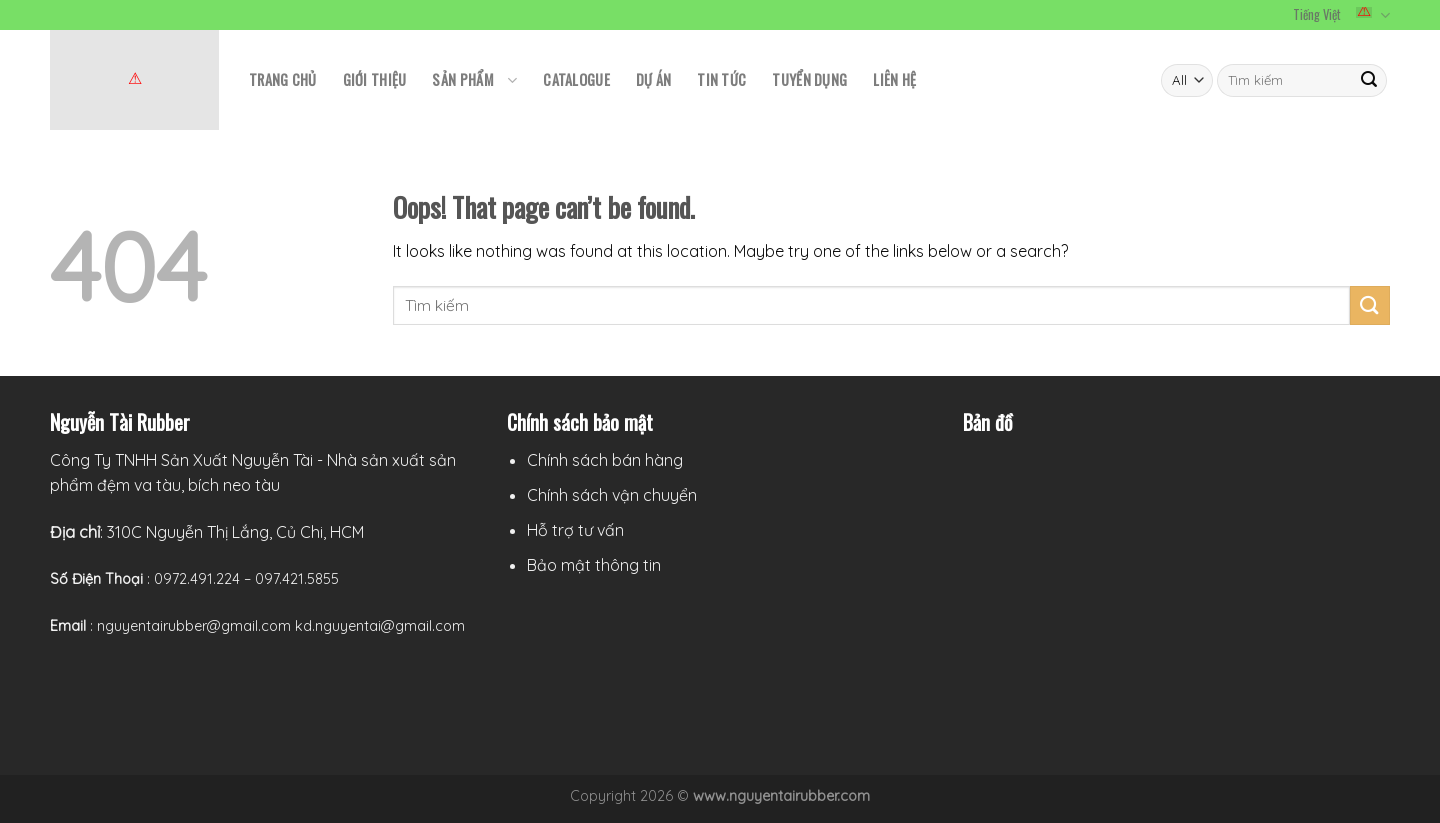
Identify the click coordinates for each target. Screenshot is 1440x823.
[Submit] (1370, 305)
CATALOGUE (576, 79)
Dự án (653, 79)
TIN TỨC (721, 79)
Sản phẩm (474, 79)
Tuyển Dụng (809, 79)
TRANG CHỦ (283, 79)
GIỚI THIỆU (375, 79)
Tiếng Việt (1341, 15)
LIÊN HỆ (894, 79)
